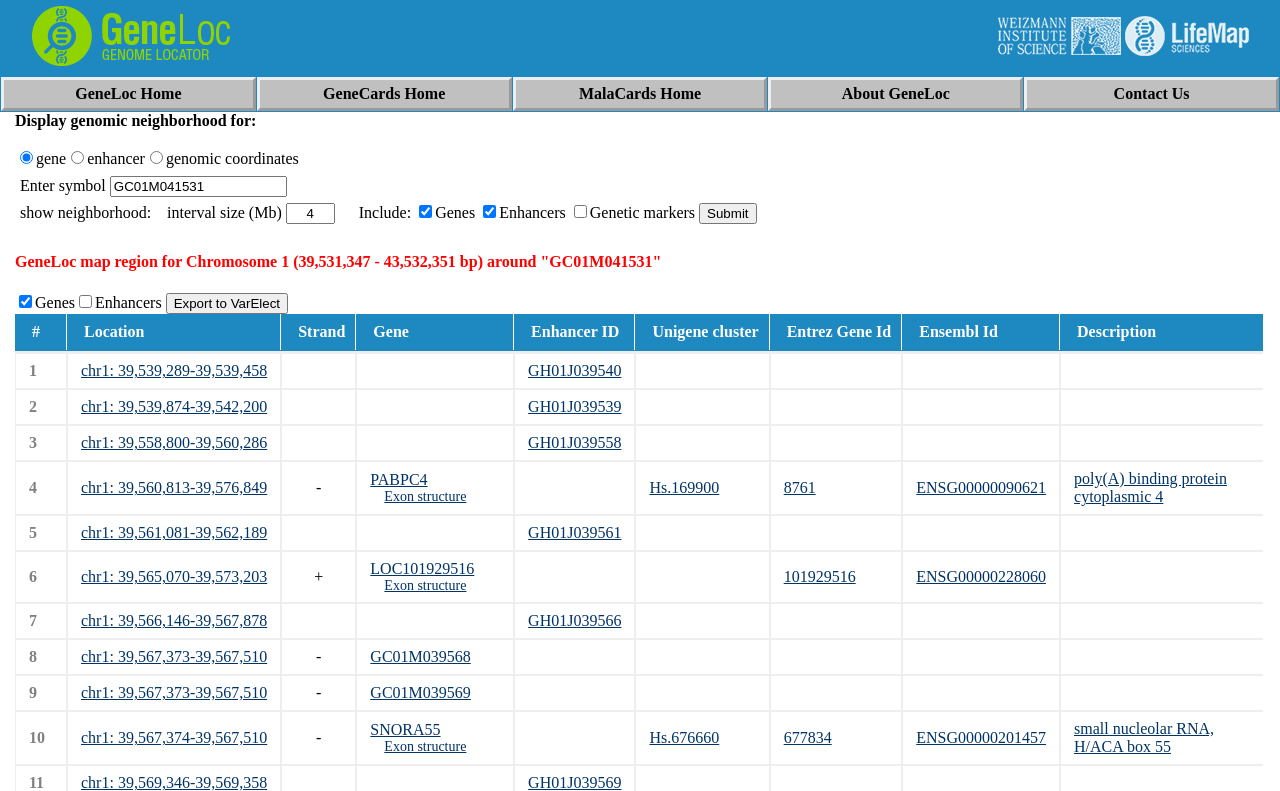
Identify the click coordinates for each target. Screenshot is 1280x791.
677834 (808, 737)
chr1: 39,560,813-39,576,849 (174, 487)
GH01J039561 (574, 532)
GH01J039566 (574, 620)
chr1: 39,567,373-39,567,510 (174, 656)
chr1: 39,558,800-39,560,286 (174, 442)
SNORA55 (405, 729)
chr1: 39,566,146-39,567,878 (174, 620)
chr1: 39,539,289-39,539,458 (174, 370)
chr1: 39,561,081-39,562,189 (174, 532)
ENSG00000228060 (981, 576)
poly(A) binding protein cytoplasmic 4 (1150, 487)
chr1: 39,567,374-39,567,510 (174, 737)
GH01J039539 (574, 406)
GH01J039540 (574, 370)
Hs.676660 (684, 737)
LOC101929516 (422, 568)
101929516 (820, 576)
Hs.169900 (684, 487)
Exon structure (425, 496)
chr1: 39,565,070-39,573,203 (174, 576)
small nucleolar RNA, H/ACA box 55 (1144, 737)
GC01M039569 (420, 692)
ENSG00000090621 (981, 487)
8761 (800, 487)
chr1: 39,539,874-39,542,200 (174, 406)
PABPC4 (398, 479)
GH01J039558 (574, 442)
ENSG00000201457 (981, 737)
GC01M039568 (420, 656)
